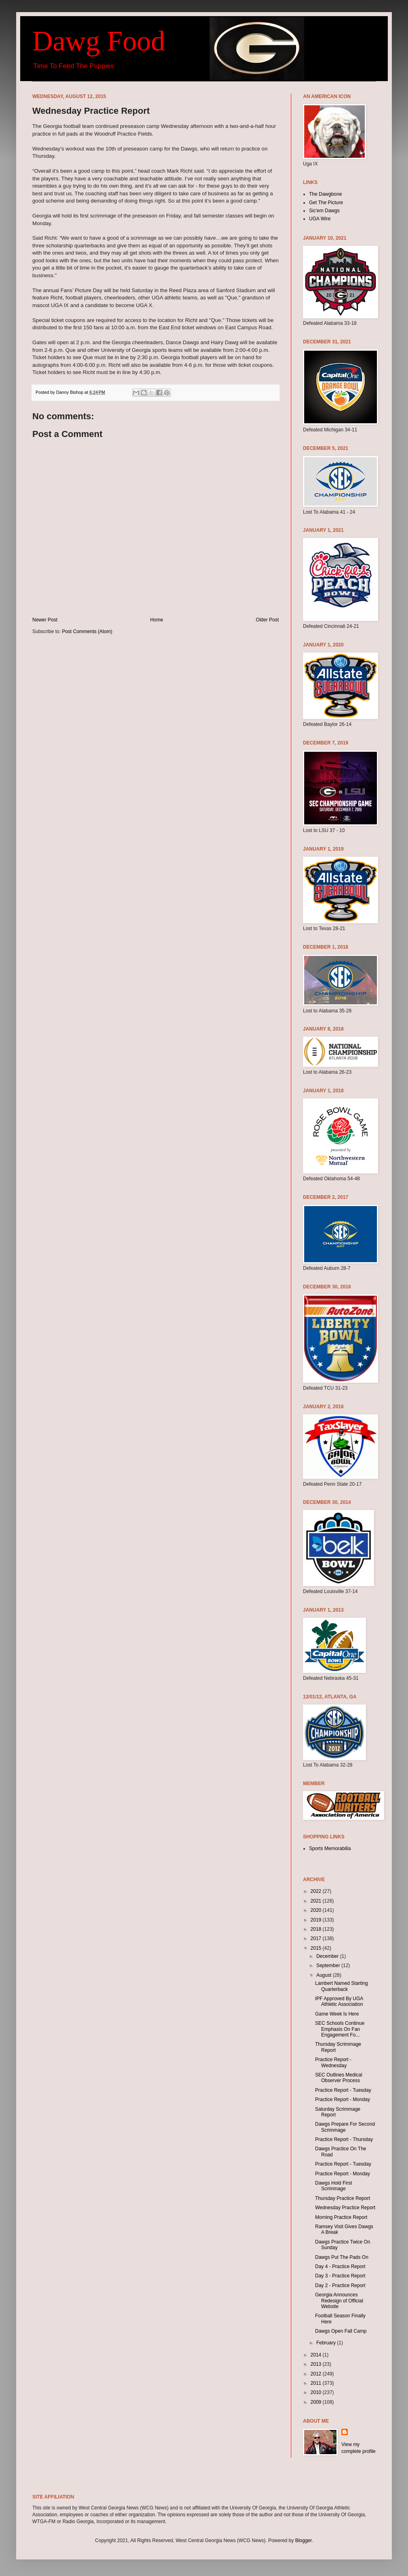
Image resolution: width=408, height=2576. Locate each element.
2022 (317, 1891)
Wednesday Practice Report (345, 2207)
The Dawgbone (325, 194)
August (324, 1975)
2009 (317, 2402)
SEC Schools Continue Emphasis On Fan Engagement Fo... (339, 2029)
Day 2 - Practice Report (340, 2285)
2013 (317, 2364)
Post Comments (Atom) (87, 631)
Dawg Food (98, 40)
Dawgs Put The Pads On (341, 2257)
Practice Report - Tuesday (343, 2090)
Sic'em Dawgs (324, 210)
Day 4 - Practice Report (340, 2266)
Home (156, 620)
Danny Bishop (70, 392)
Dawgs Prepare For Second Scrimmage (345, 2127)
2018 (317, 1929)
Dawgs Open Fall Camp (340, 2331)
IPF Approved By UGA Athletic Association (339, 2001)
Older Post (267, 620)
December (328, 1956)
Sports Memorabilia (330, 1848)
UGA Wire (319, 219)
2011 (317, 2383)
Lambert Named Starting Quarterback (341, 1986)
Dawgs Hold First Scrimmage (333, 2185)
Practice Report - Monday (342, 2099)
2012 (317, 2374)
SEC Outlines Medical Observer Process (338, 2077)
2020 (317, 1910)
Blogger (303, 2540)
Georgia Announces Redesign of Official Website (339, 2300)
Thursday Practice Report (342, 2198)
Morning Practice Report (341, 2217)
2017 (317, 1938)
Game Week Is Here (337, 2014)
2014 (317, 2355)
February (326, 2343)
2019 (317, 1920)
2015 (317, 1948)
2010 (317, 2392)
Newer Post (44, 620)
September (328, 1965)
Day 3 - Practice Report (340, 2276)
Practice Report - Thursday (344, 2139)
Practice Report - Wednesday (333, 2062)
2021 (317, 1901)
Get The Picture (326, 202)
